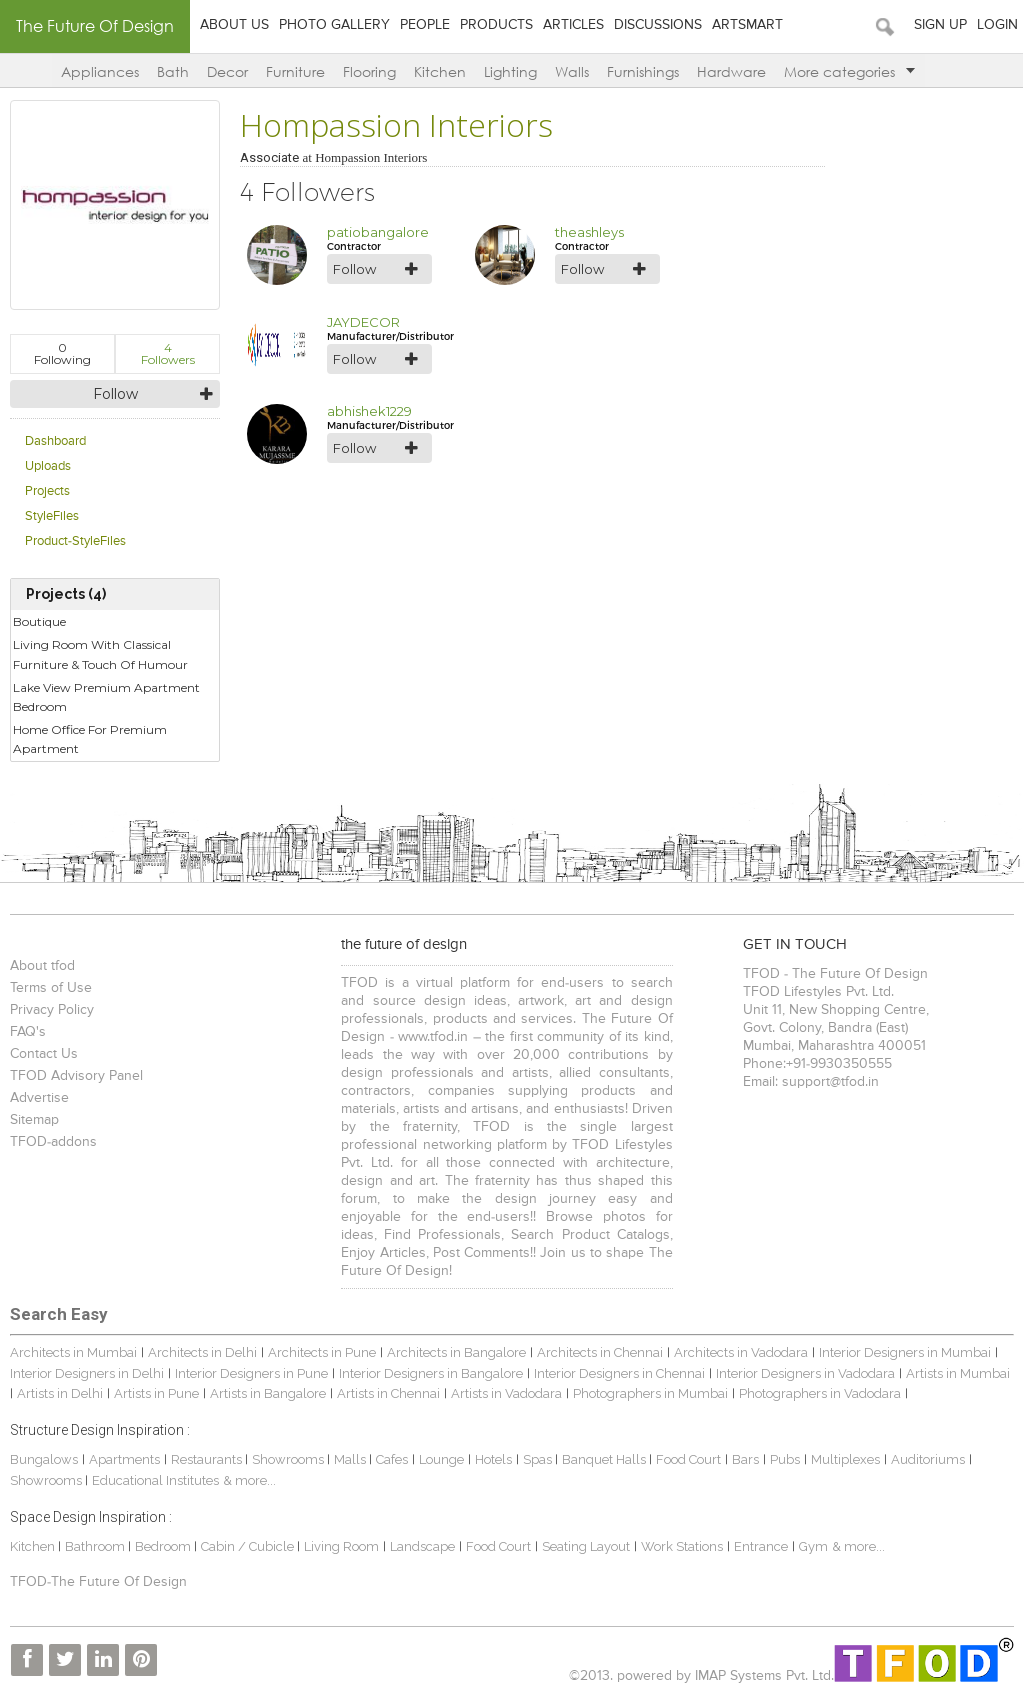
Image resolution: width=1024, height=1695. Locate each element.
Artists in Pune (156, 1393)
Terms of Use (51, 988)
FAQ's (28, 1032)
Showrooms (289, 1459)
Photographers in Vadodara (820, 1393)
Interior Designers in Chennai (619, 1373)
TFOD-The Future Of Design (98, 1582)
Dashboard (55, 441)
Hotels (493, 1459)
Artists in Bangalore (268, 1393)
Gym (813, 1546)
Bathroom (96, 1546)
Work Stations (682, 1546)
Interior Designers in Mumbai (905, 1352)
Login (998, 25)
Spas (539, 1459)
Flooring (369, 71)
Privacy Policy (52, 1010)
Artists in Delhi (60, 1393)
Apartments (124, 1459)
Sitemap (34, 1120)
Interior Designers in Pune (251, 1373)
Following (62, 353)
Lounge (441, 1459)
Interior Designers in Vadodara (805, 1373)
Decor (227, 71)
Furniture (295, 71)
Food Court (688, 1459)
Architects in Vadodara (741, 1352)
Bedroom (164, 1546)
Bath (173, 71)
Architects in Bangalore (456, 1352)
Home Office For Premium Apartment (90, 739)
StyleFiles (52, 516)
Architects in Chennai (600, 1352)
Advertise (39, 1098)
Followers (168, 353)
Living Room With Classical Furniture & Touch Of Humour (100, 654)
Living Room (341, 1546)
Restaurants (208, 1459)
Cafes (392, 1459)
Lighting (510, 71)
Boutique (39, 621)
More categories (849, 71)
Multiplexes (845, 1459)
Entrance (761, 1546)
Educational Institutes (155, 1480)
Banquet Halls (605, 1459)
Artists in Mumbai (958, 1373)
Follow (115, 394)
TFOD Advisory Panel (76, 1076)
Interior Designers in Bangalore (431, 1373)
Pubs (785, 1459)
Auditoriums (928, 1459)
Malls (351, 1459)
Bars (745, 1459)
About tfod (42, 966)
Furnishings (643, 71)
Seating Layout (586, 1546)
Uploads (48, 466)
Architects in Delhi (202, 1352)
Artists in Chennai (388, 1393)
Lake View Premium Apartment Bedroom (106, 697)
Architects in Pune (322, 1352)
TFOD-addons (53, 1142)
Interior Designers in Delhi (87, 1373)
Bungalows (44, 1459)
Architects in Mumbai (73, 1352)
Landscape (422, 1546)
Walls (572, 71)
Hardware (731, 71)
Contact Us (44, 1054)
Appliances (100, 71)
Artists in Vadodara (506, 1393)
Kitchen (440, 71)
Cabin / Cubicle (249, 1546)
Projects (47, 491)
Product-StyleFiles (75, 541)
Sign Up (941, 25)
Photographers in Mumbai (650, 1393)
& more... (249, 1480)
